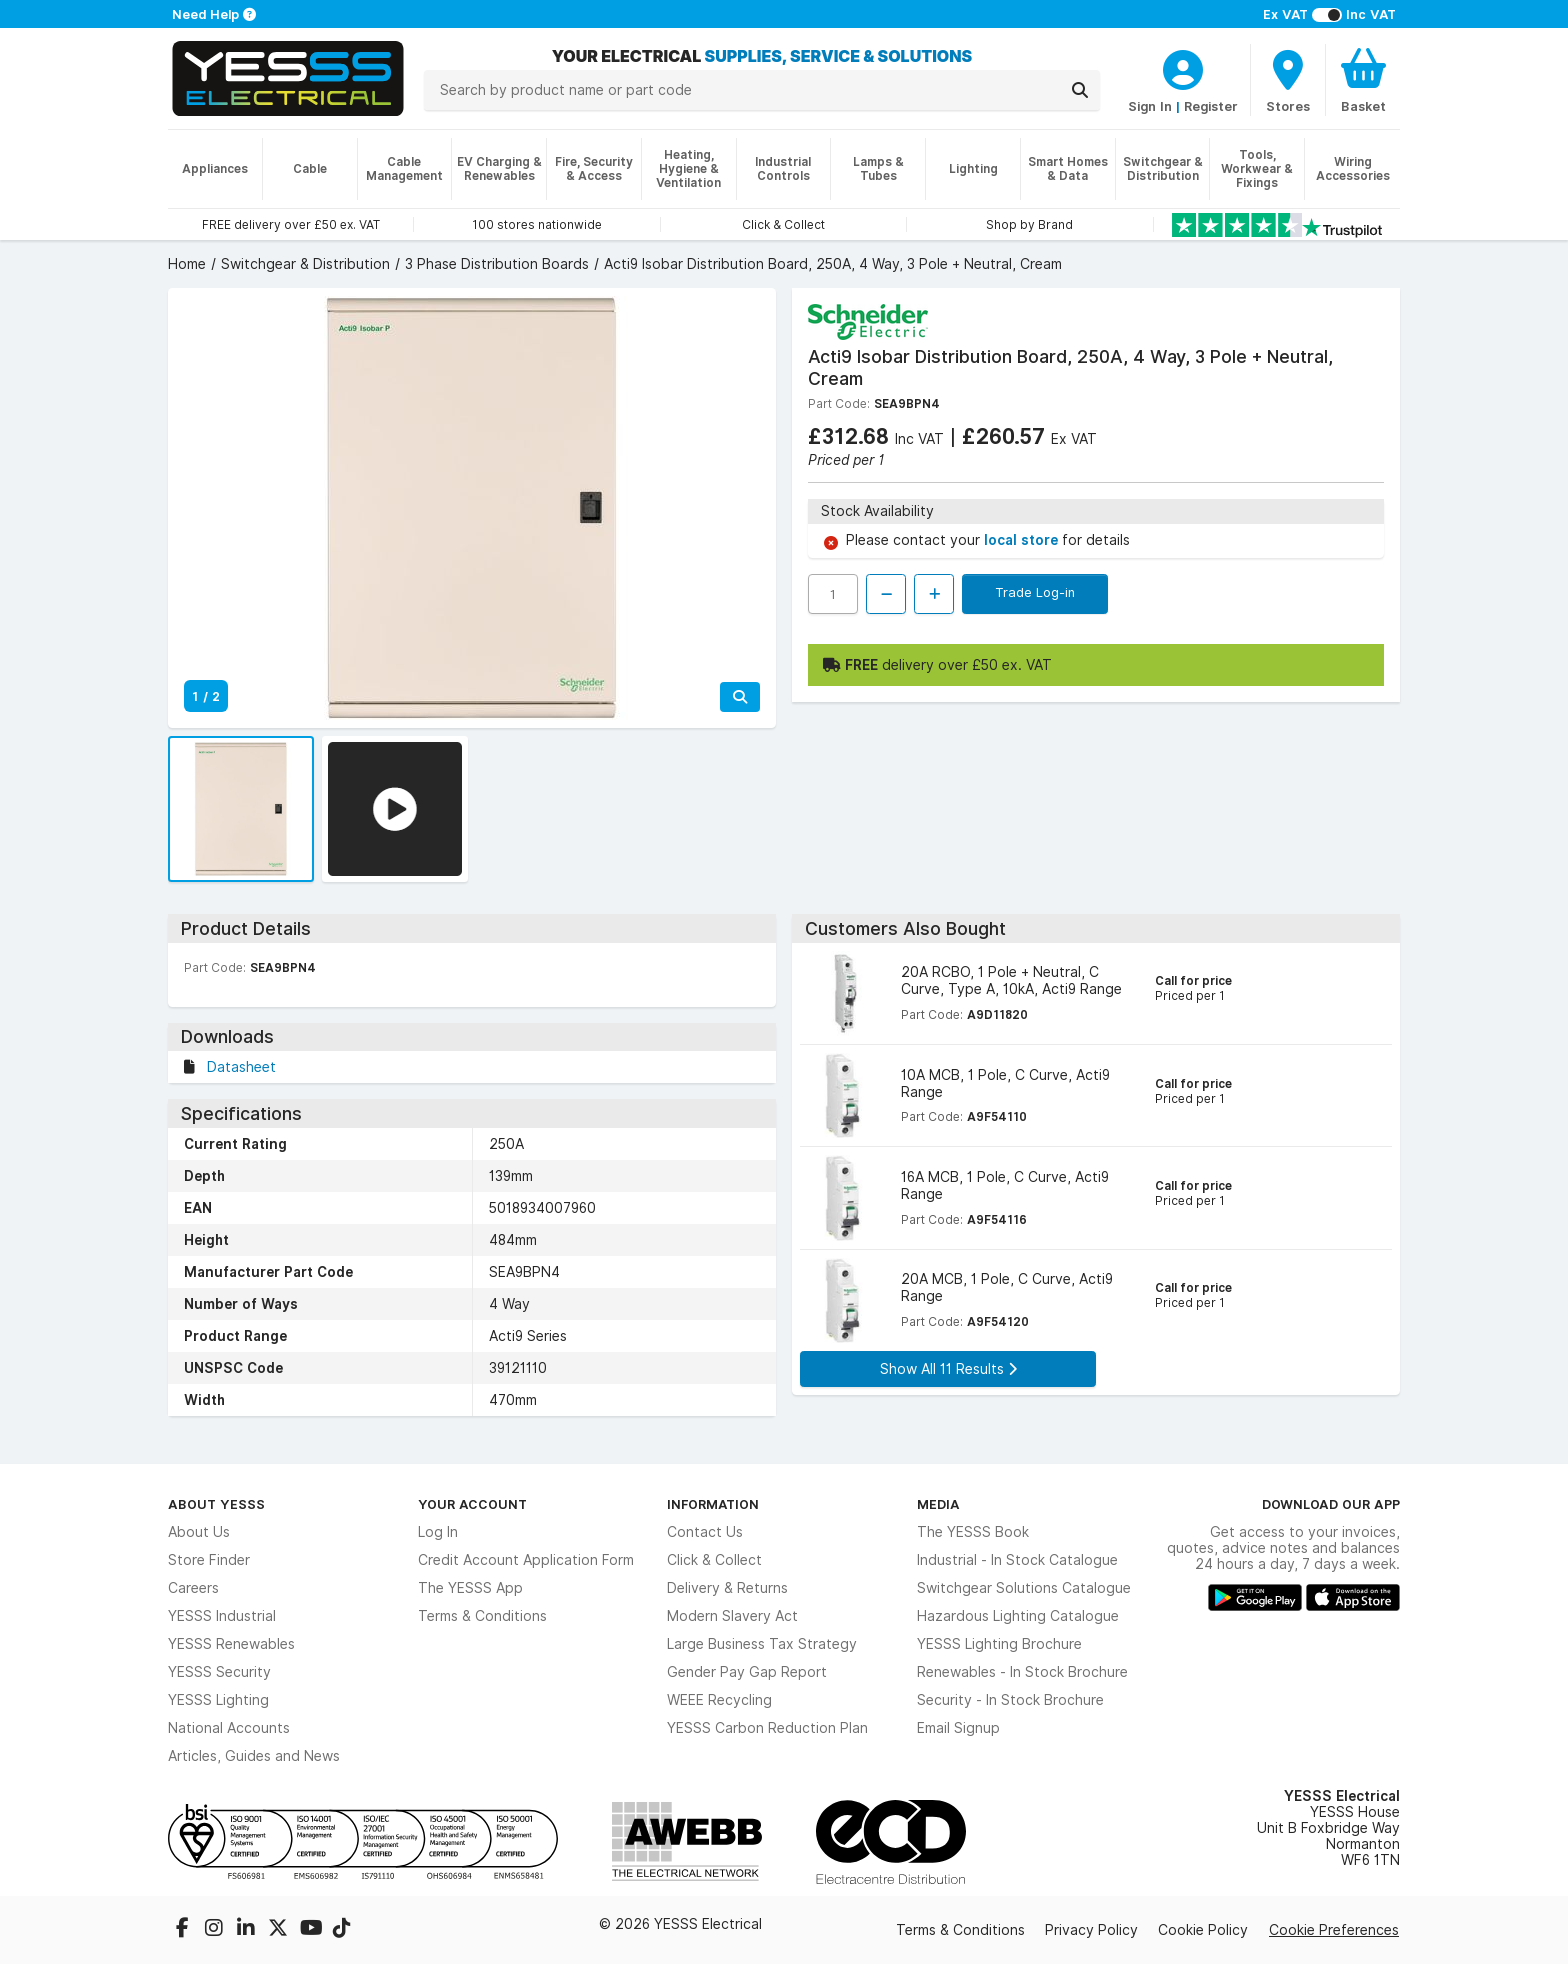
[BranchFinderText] (1288, 80)
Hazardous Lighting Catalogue (1018, 1616)
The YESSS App (470, 1588)
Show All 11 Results (948, 1369)
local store (1023, 540)
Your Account (472, 1504)
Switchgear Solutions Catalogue (1024, 1588)
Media (938, 1504)
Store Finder (209, 1560)
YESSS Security (219, 1672)
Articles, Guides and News (254, 1756)
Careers (193, 1588)
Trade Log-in (1035, 592)
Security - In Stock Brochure (1010, 1700)
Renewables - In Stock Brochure (1022, 1672)
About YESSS (216, 1504)
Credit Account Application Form (526, 1560)
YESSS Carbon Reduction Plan (767, 1728)
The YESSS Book (973, 1532)
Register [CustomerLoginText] (1211, 106)
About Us (199, 1532)
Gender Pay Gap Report (747, 1672)
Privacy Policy (1091, 1930)
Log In (438, 1532)
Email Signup (958, 1728)
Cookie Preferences (1334, 1930)
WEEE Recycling (719, 1700)
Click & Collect (714, 1560)
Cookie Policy (1203, 1930)
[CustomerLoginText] (1183, 67)
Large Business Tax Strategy (762, 1644)
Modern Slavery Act (732, 1616)
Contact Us (705, 1532)
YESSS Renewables (231, 1644)
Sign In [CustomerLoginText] (1150, 106)
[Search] (1080, 90)
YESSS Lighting (218, 1700)
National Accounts (229, 1728)
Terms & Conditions (482, 1616)
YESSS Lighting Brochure (999, 1644)
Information (713, 1504)
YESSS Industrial (222, 1616)
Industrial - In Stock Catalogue (1017, 1560)
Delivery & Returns (727, 1588)
